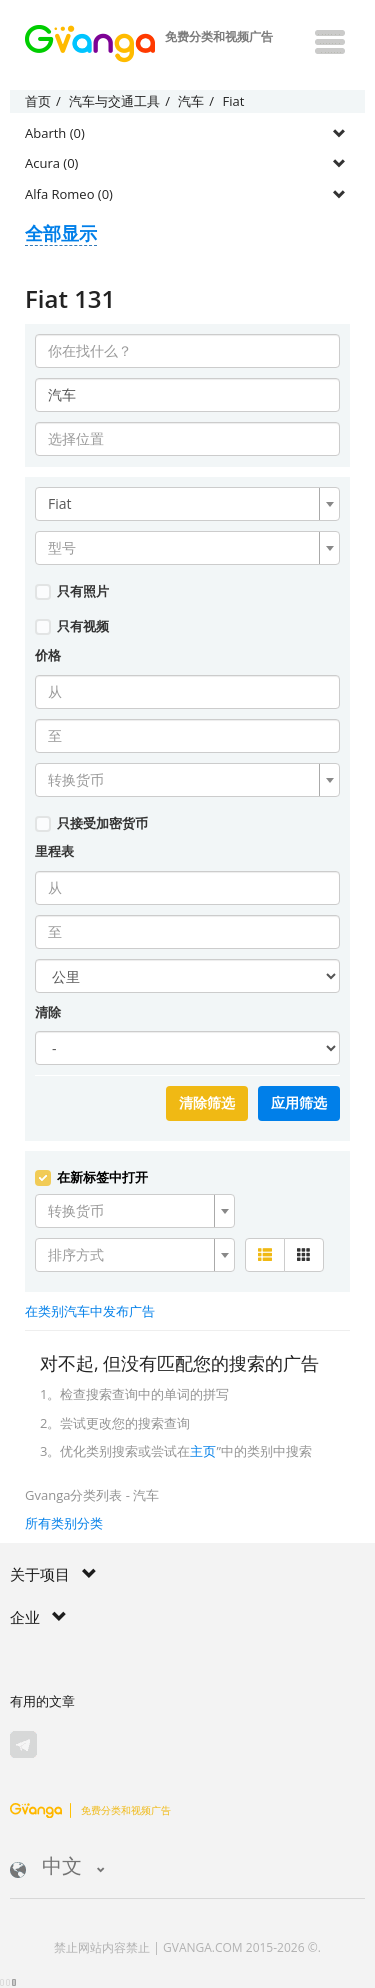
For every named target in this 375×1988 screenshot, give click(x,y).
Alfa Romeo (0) (69, 194)
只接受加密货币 (91, 823)
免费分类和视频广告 (90, 1810)
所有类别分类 (64, 1523)
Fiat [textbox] (60, 503)
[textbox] (181, 548)
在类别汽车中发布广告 (90, 1311)
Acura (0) (51, 163)
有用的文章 (42, 1701)
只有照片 (72, 591)
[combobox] (187, 504)
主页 (203, 1451)
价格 (48, 655)
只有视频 (72, 626)
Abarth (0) (55, 133)
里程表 (54, 851)
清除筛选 (207, 1103)
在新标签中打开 (91, 1177)
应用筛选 (299, 1103)
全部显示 (61, 233)
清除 (48, 1012)
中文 (57, 1867)
